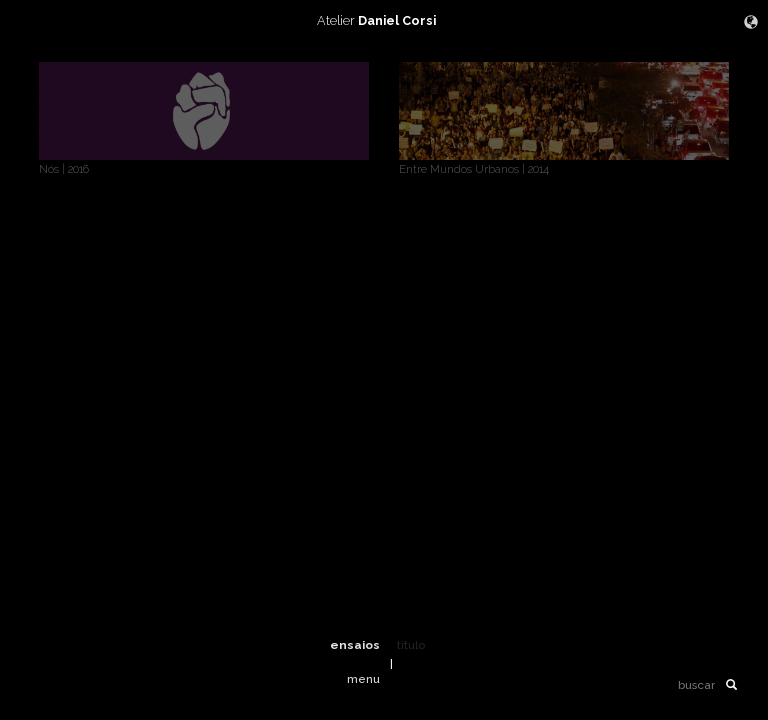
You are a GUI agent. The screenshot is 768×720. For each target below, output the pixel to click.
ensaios (355, 645)
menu (363, 679)
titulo (411, 645)
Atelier (384, 20)
